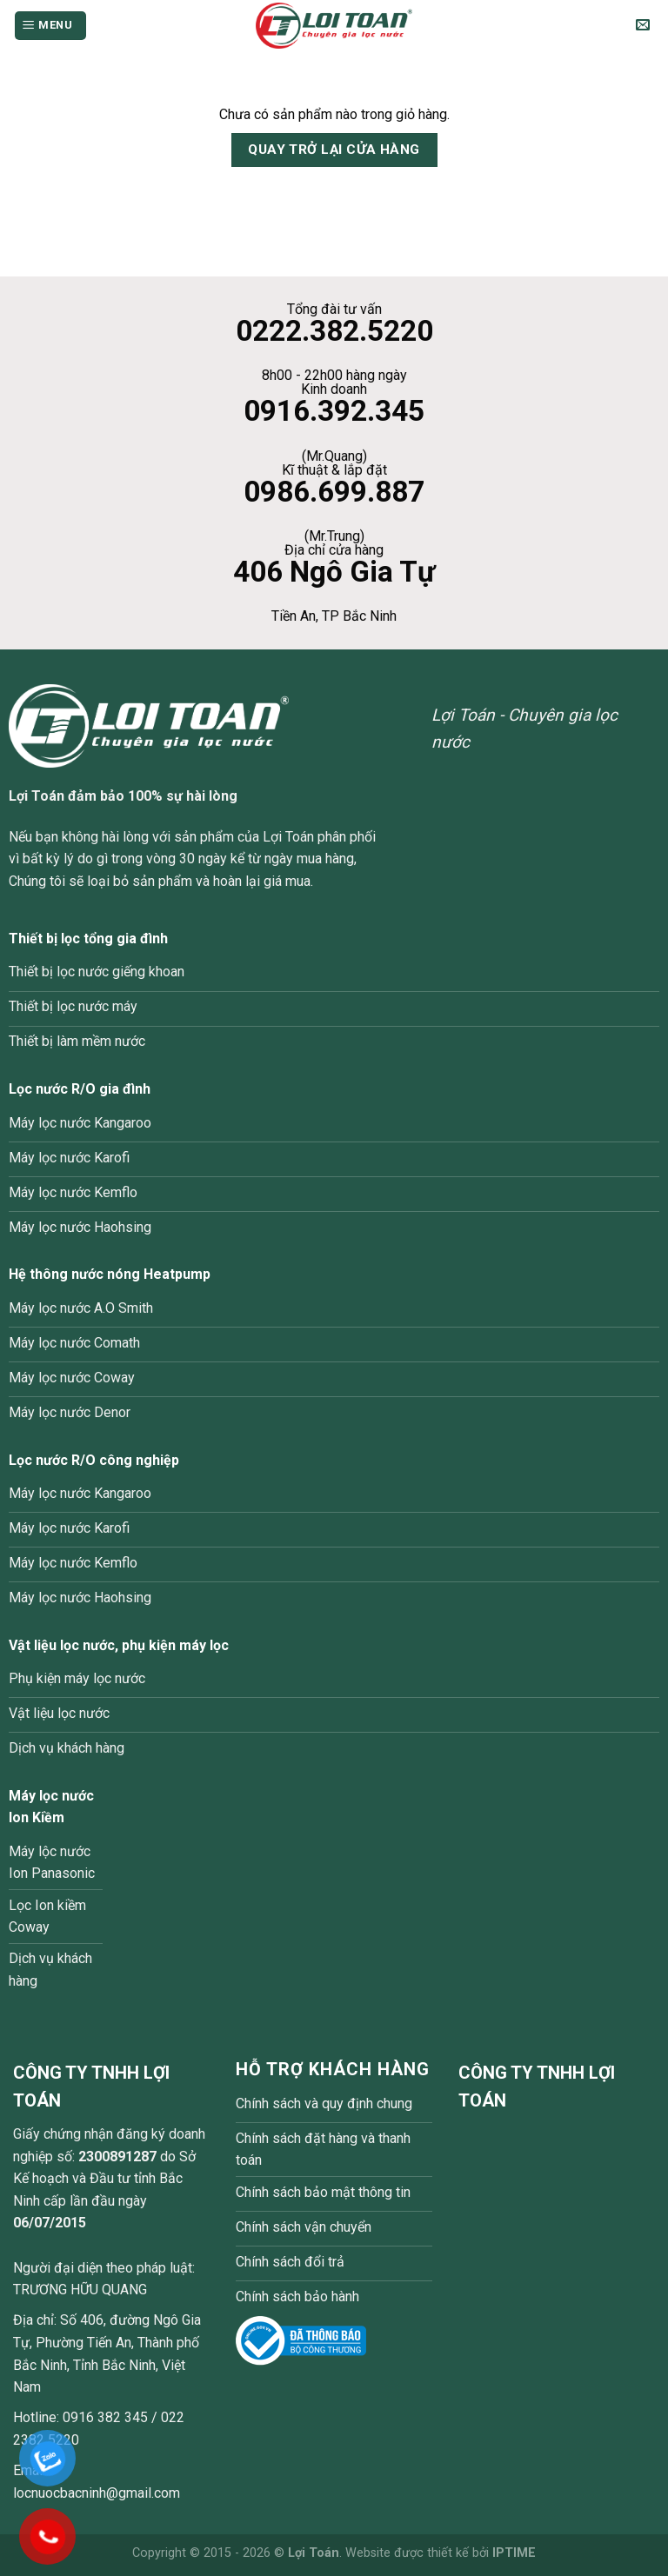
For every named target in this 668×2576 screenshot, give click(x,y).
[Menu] (50, 25)
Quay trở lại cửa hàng (334, 149)
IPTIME (514, 2553)
